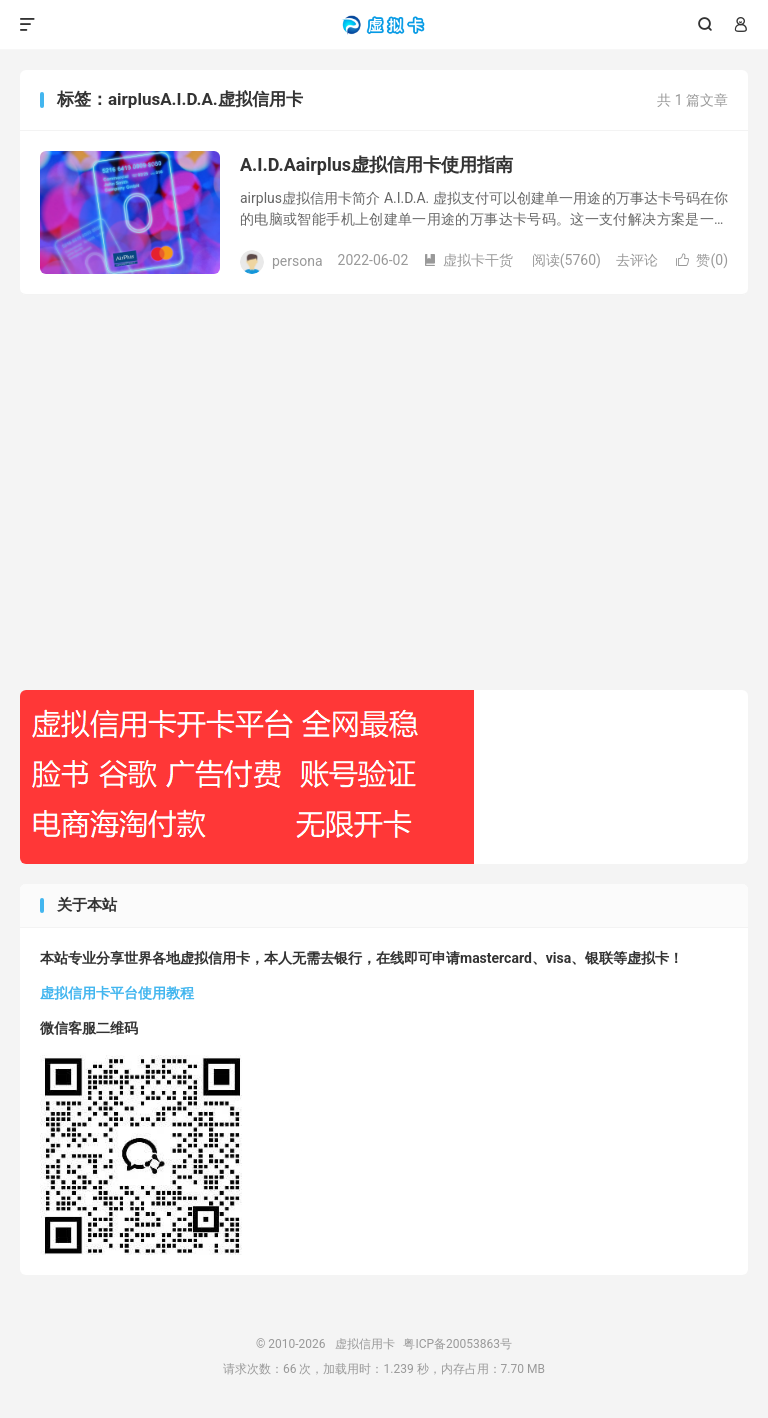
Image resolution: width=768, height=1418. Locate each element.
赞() (702, 260)
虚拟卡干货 (468, 260)
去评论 (637, 260)
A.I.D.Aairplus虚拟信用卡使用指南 (376, 164)
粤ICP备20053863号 (457, 1344)
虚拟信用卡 (384, 25)
